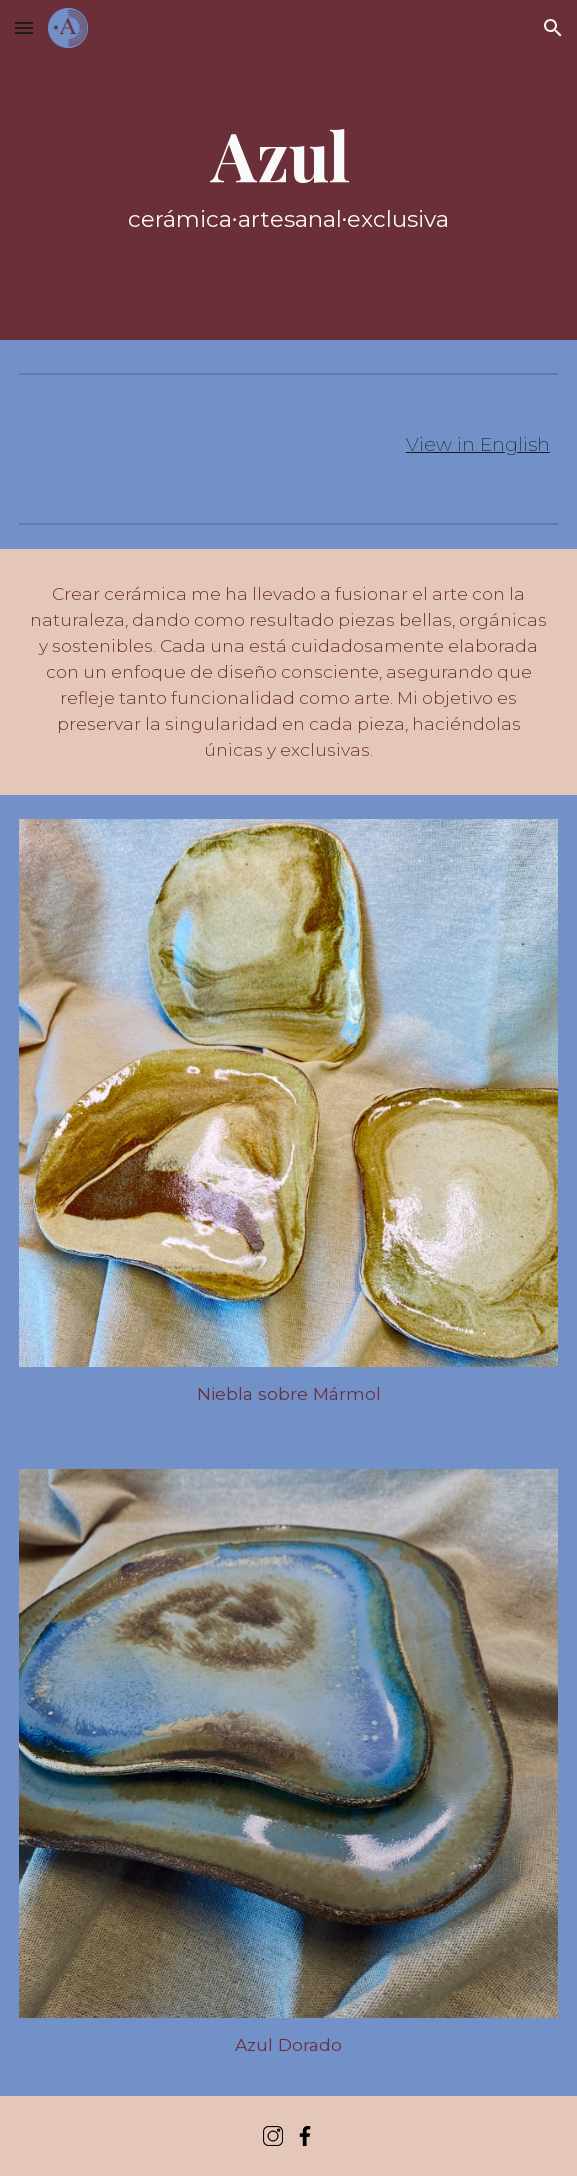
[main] (288, 169)
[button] (24, 27)
